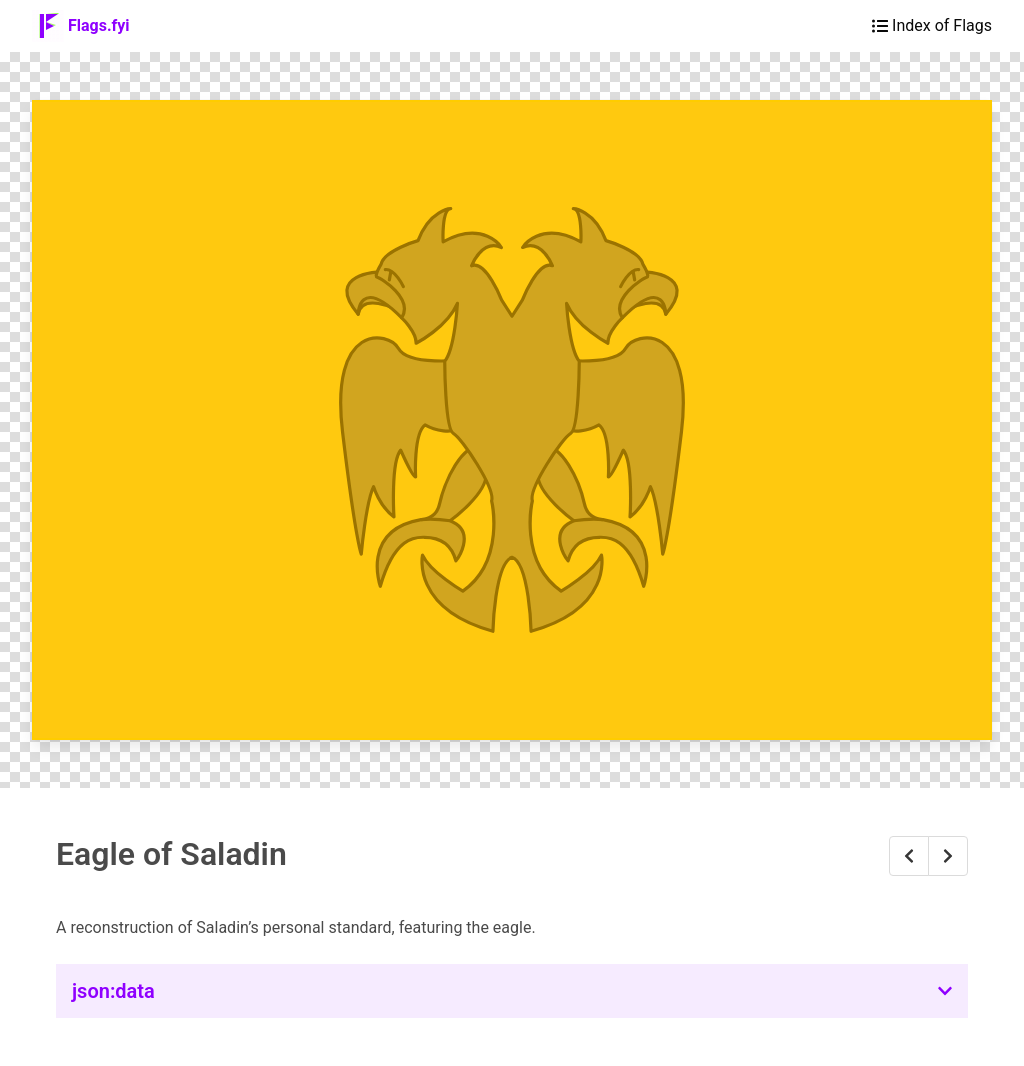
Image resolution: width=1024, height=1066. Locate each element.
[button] (512, 991)
